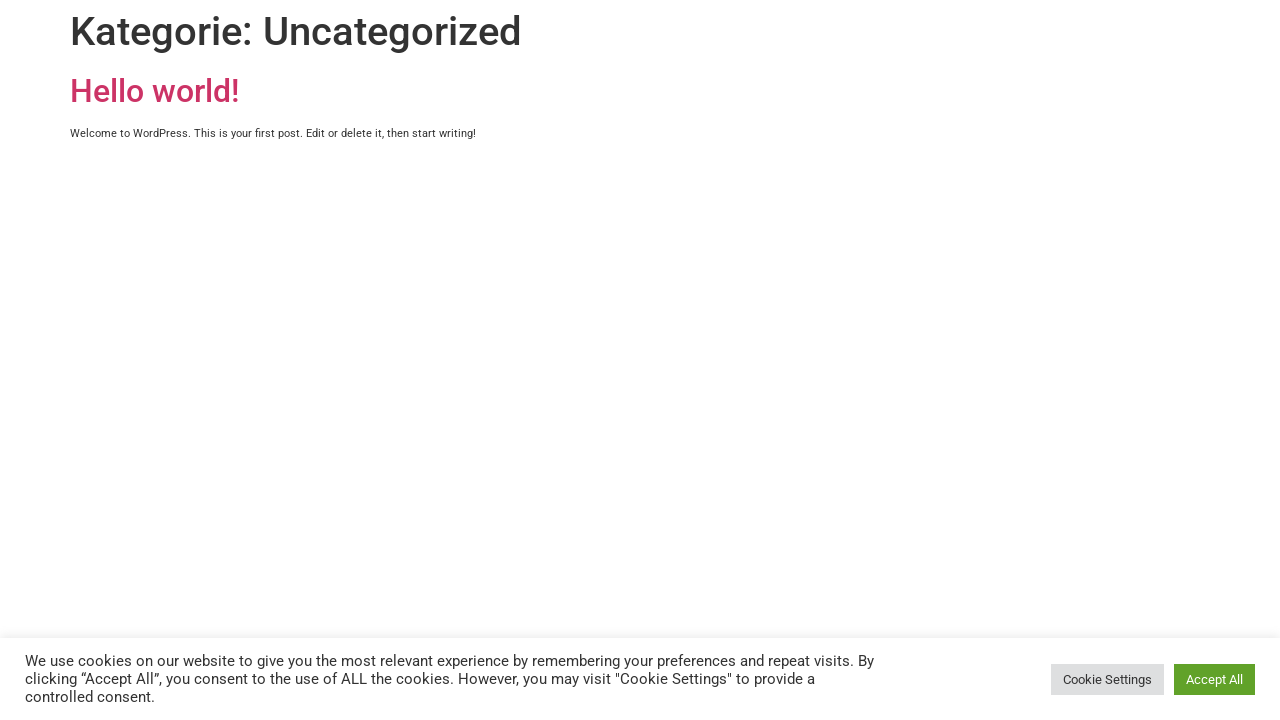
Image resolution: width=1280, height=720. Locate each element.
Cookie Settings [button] (1107, 679)
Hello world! (154, 91)
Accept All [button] (1214, 679)
